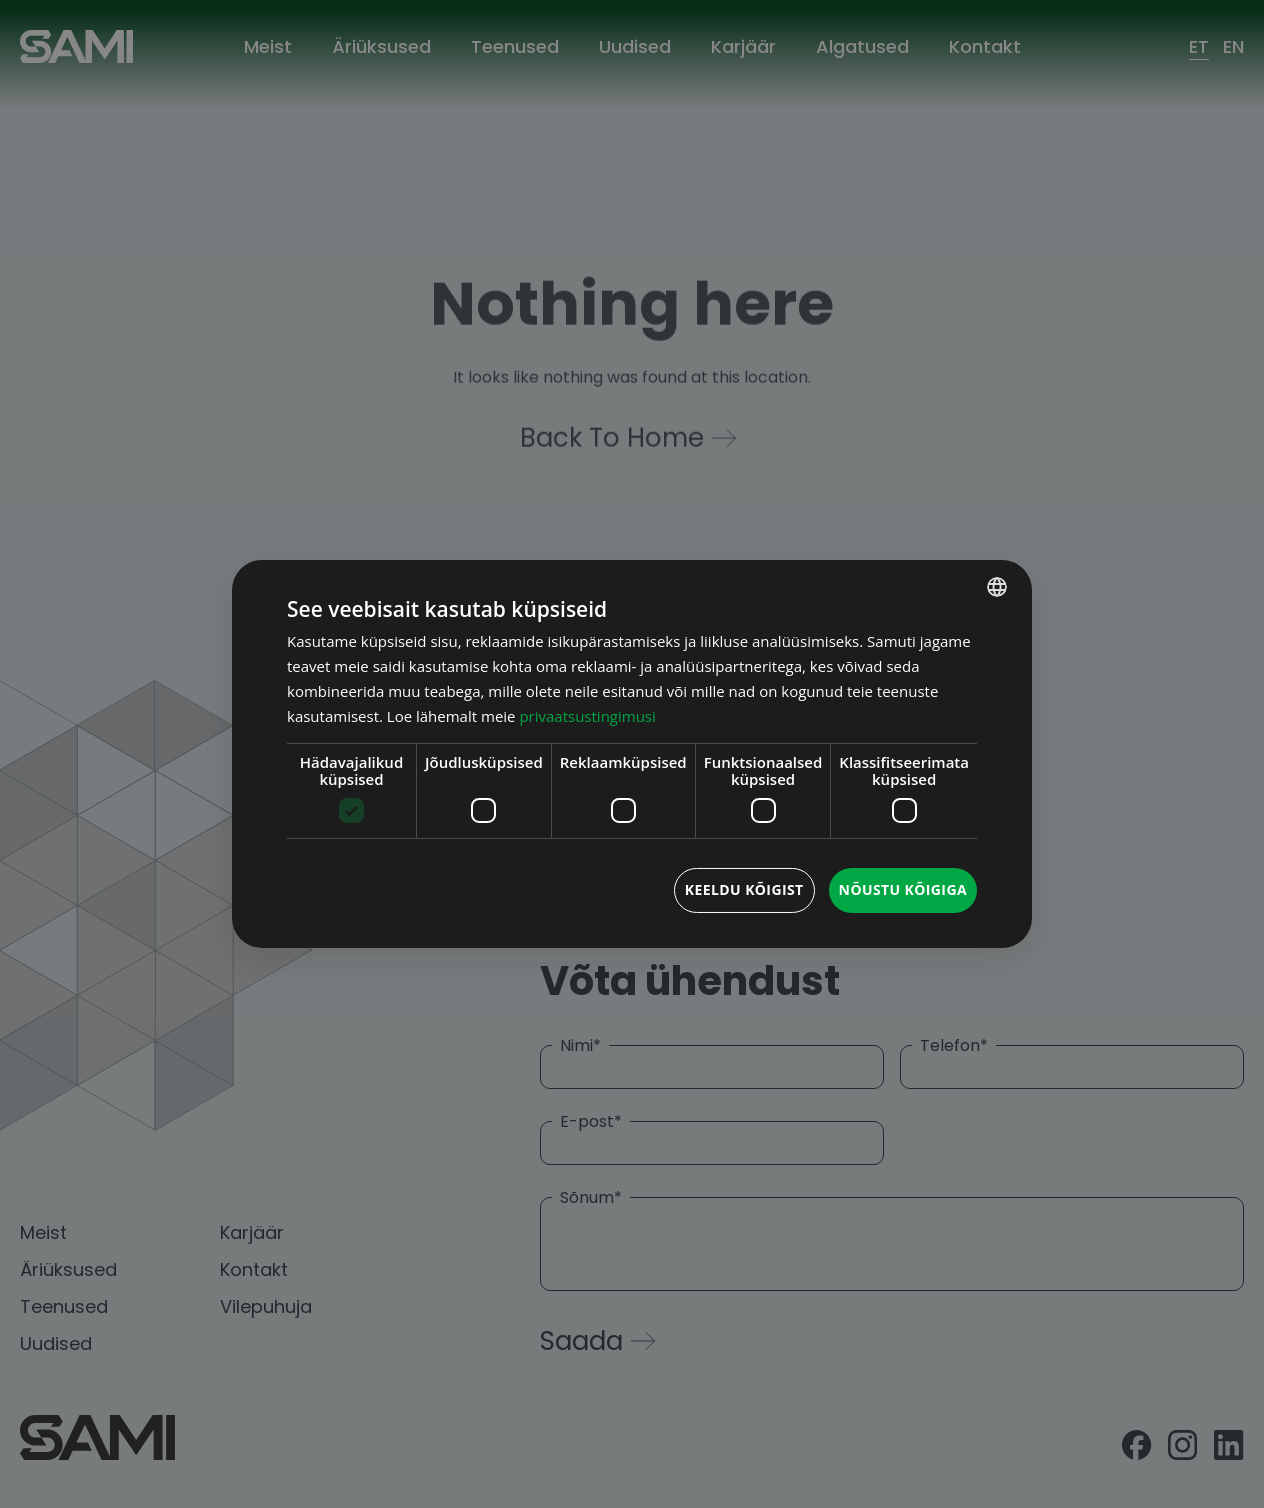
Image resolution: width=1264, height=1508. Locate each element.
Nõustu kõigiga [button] (903, 889)
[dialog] (632, 754)
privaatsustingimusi (587, 716)
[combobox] (997, 587)
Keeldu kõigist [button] (744, 889)
